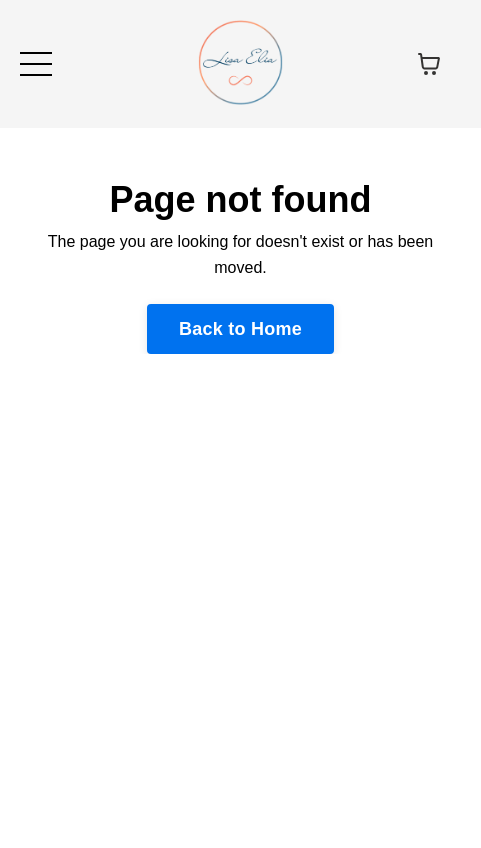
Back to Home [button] (240, 329)
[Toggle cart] (429, 64)
